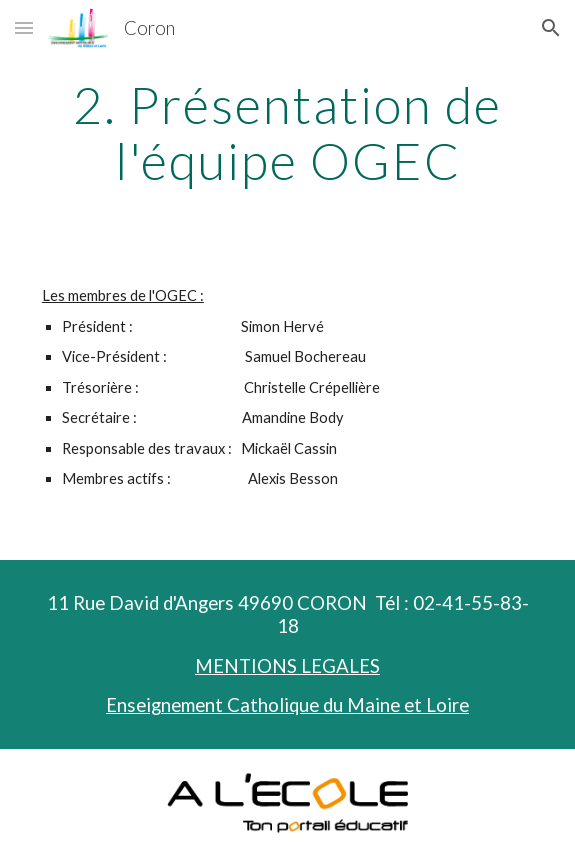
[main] (287, 132)
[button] (24, 27)
